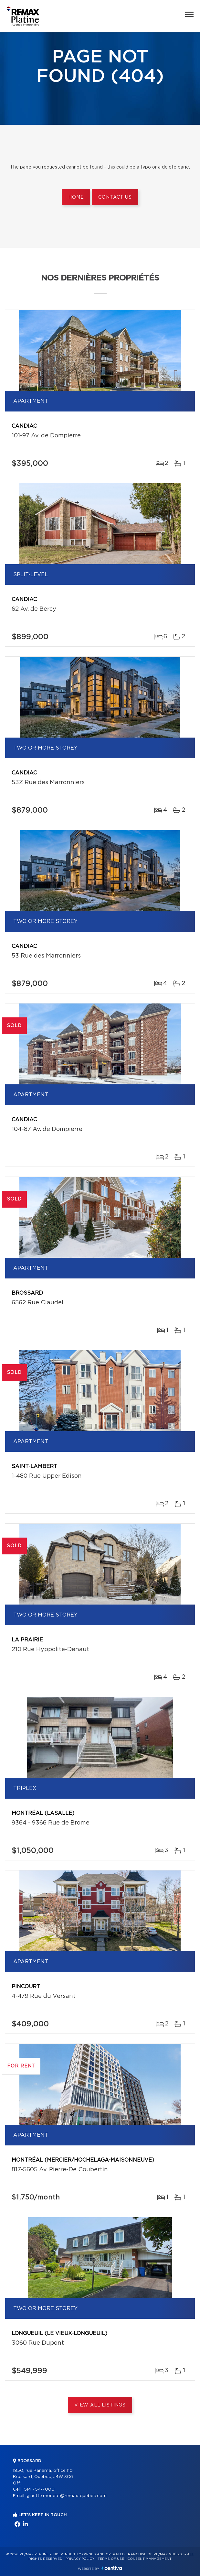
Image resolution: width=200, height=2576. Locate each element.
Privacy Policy (80, 2558)
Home (76, 197)
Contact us (115, 197)
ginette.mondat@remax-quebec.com (66, 2496)
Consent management (149, 2558)
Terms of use (111, 2558)
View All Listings (100, 2405)
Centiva (111, 2568)
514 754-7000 (39, 2489)
